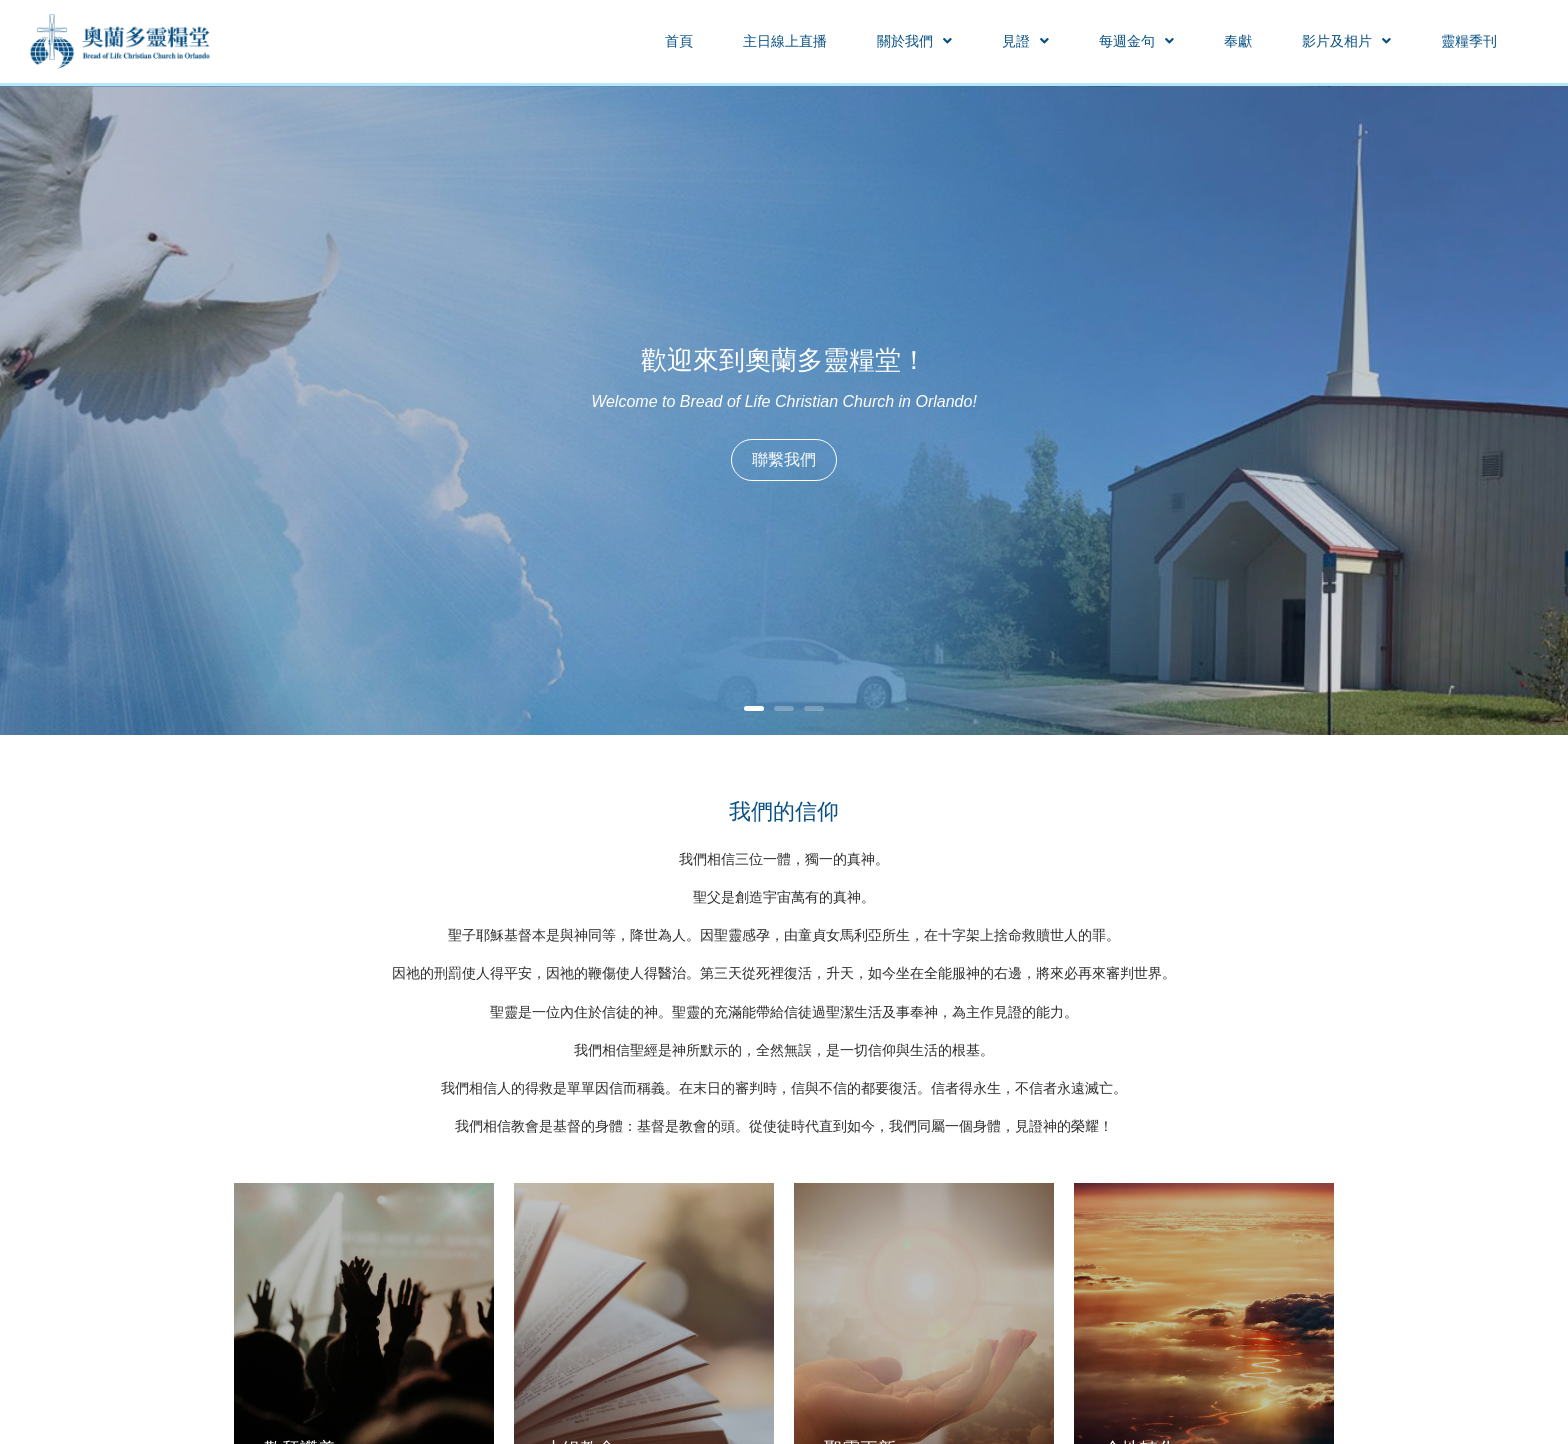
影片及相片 (1346, 41)
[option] (784, 411)
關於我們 (914, 41)
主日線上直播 (785, 41)
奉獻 (1238, 41)
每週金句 (1136, 41)
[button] (914, 41)
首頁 (679, 41)
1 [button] (754, 708)
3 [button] (814, 708)
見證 (1025, 41)
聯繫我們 (784, 459)
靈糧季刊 (1469, 41)
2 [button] (784, 708)
